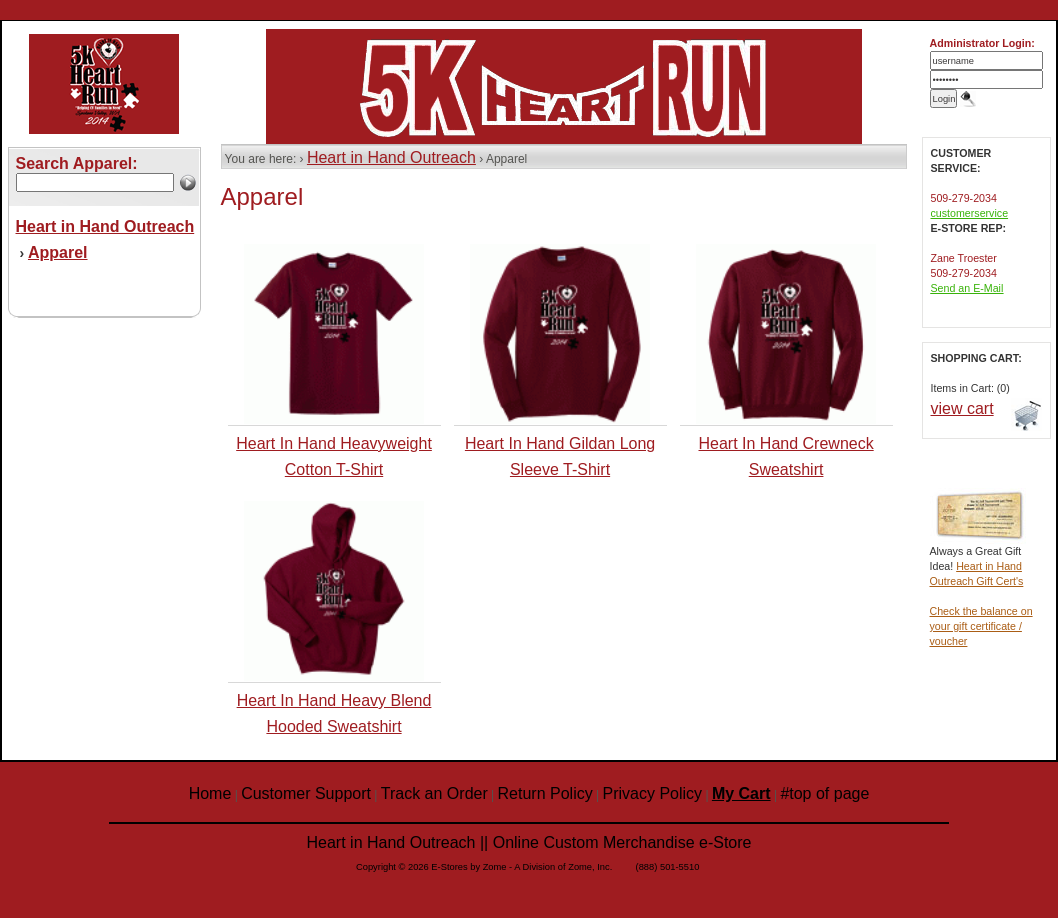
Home (210, 793)
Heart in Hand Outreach (391, 157)
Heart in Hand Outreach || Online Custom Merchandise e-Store (529, 842)
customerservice (970, 213)
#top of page (824, 793)
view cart (962, 408)
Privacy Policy (653, 793)
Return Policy (545, 793)
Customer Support (306, 793)
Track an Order (434, 793)
